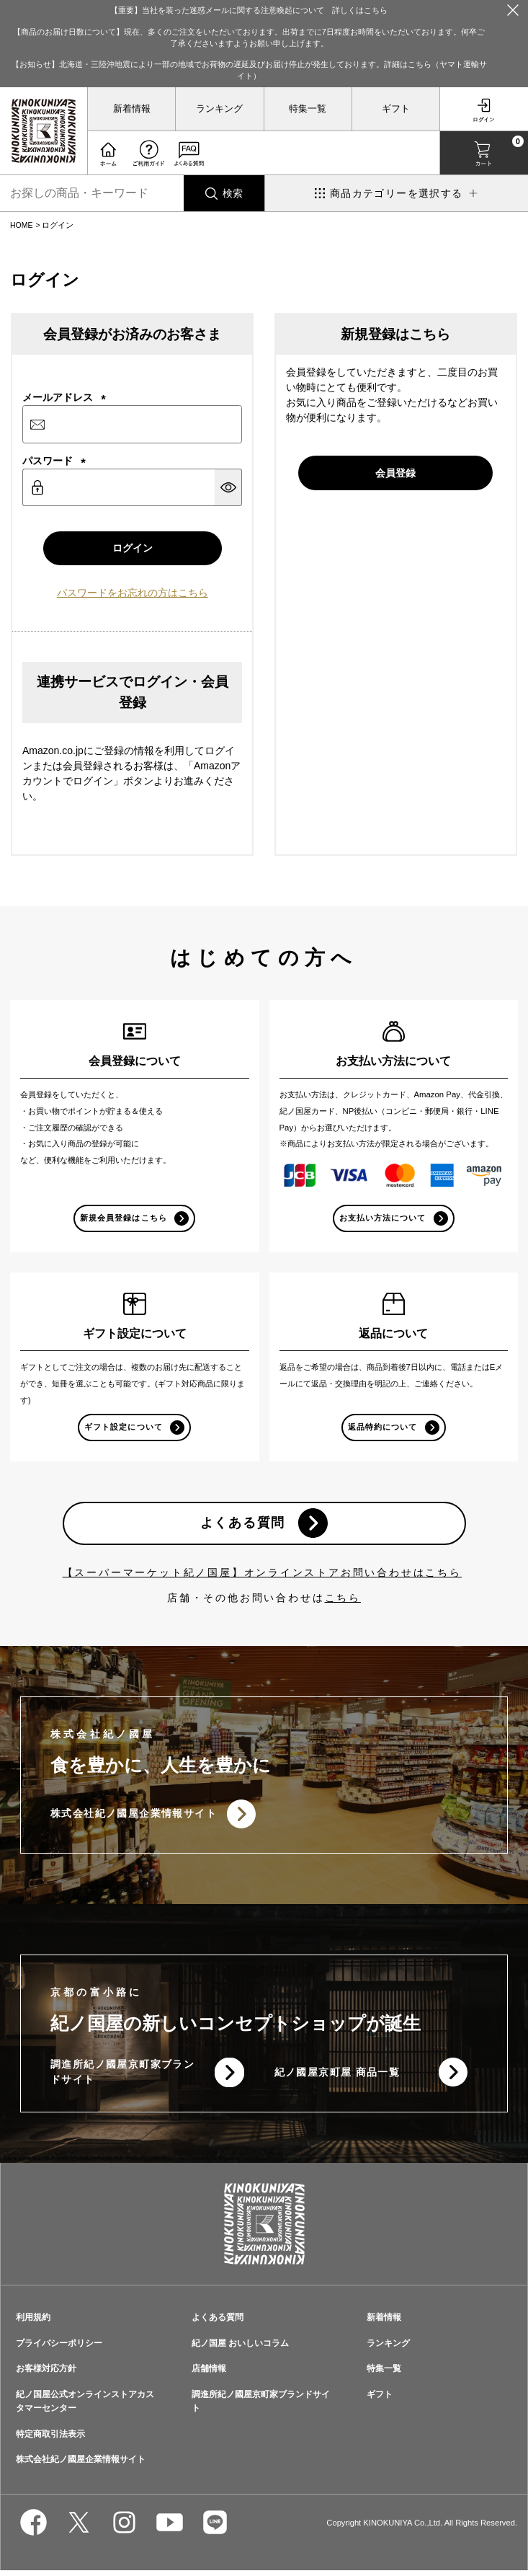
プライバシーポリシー (59, 2348)
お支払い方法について (382, 1219)
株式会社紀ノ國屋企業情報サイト (133, 1817)
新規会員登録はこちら (123, 1219)
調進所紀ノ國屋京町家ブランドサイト (122, 2077)
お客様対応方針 (46, 2374)
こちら (343, 1601)
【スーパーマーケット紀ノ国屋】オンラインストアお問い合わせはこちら (262, 1576)
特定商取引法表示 (50, 2439)
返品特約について (381, 1429)
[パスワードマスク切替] (228, 487)
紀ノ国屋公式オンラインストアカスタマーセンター (85, 2406)
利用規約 (33, 2322)
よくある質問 (242, 1526)
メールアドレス (64, 397)
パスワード (54, 460)
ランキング (219, 109)
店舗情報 (209, 2374)
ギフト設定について (123, 1429)
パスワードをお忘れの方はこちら (132, 594)
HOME (21, 225)
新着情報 (132, 109)
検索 (233, 193)
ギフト (396, 109)
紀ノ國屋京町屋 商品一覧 (337, 2077)
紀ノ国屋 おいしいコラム (240, 2348)
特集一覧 (307, 109)
